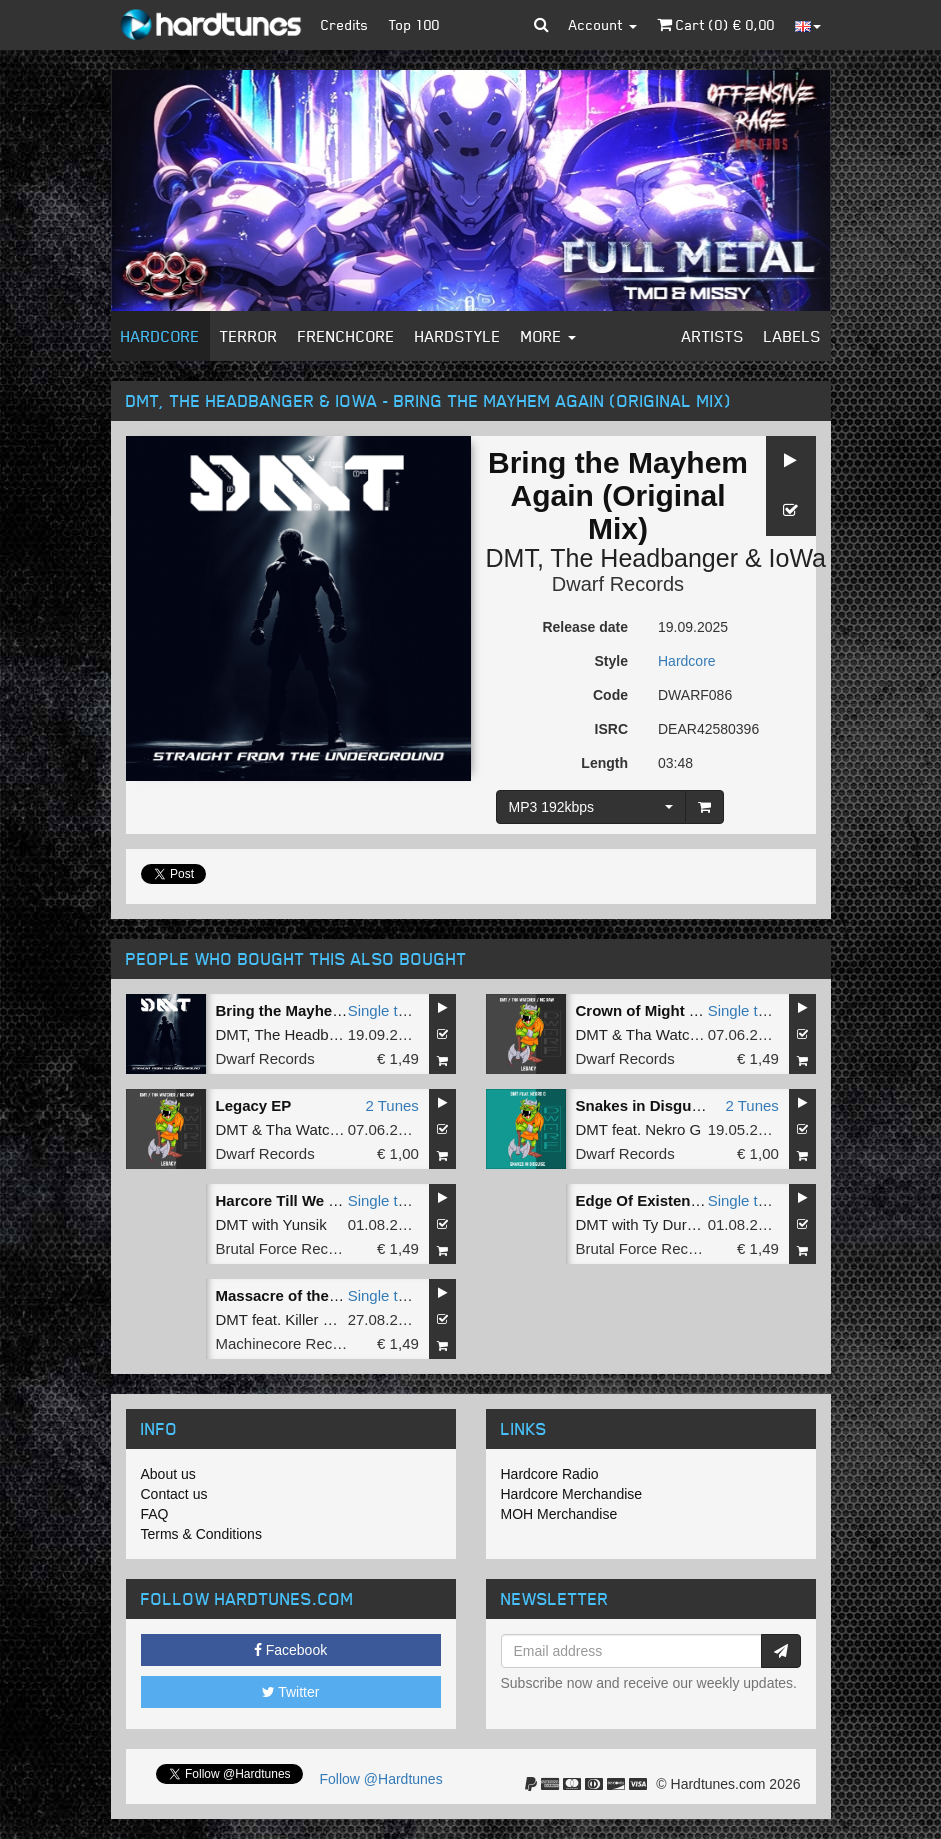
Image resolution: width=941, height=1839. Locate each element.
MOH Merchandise (559, 1514)
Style (611, 661)
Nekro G (673, 1129)
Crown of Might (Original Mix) (680, 1010)
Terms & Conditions (201, 1534)
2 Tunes (391, 1105)
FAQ (155, 1514)
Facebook (290, 1650)
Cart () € (716, 24)
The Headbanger (644, 558)
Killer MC (315, 1319)
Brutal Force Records (287, 1248)
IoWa (797, 558)
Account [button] (603, 24)
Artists (713, 336)
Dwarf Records (618, 584)
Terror (249, 336)
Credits (345, 24)
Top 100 (414, 24)
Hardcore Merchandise (572, 1494)
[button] (541, 25)
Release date (585, 627)
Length (604, 763)
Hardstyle (458, 336)
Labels (792, 336)
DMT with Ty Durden (644, 1224)
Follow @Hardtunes (381, 1779)
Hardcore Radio (550, 1474)
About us (168, 1474)
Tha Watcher (668, 1034)
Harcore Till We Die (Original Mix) (334, 1200)
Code (610, 695)
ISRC (611, 729)
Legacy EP (254, 1105)
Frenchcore (346, 336)
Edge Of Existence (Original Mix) (692, 1200)
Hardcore (160, 336)
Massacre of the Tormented (313, 1295)
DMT (511, 558)
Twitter (291, 1692)
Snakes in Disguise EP (656, 1105)
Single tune (385, 1010)
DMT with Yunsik (271, 1224)
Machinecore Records (289, 1343)
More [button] (548, 336)
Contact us (174, 1494)
